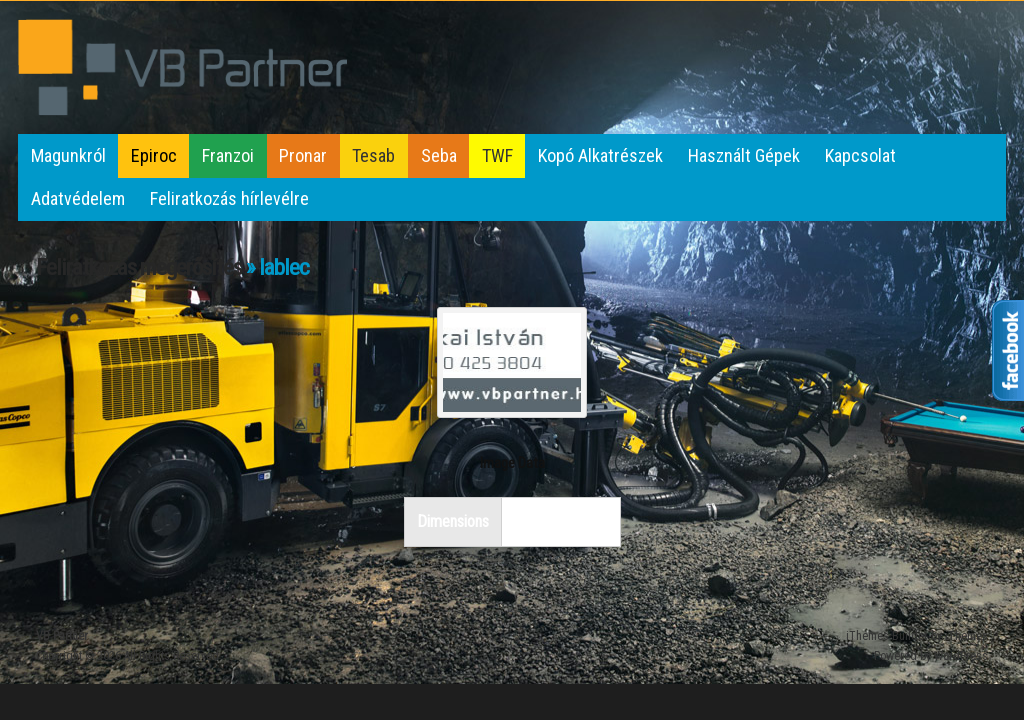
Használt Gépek (744, 155)
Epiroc (154, 155)
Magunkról (68, 155)
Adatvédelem (78, 198)
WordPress (961, 656)
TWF (497, 155)
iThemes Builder (887, 636)
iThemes (966, 636)
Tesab (373, 155)
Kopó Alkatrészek (600, 155)
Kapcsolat (860, 155)
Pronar (303, 155)
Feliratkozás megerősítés (139, 267)
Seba (439, 155)
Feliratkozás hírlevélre (229, 198)
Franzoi (228, 155)
